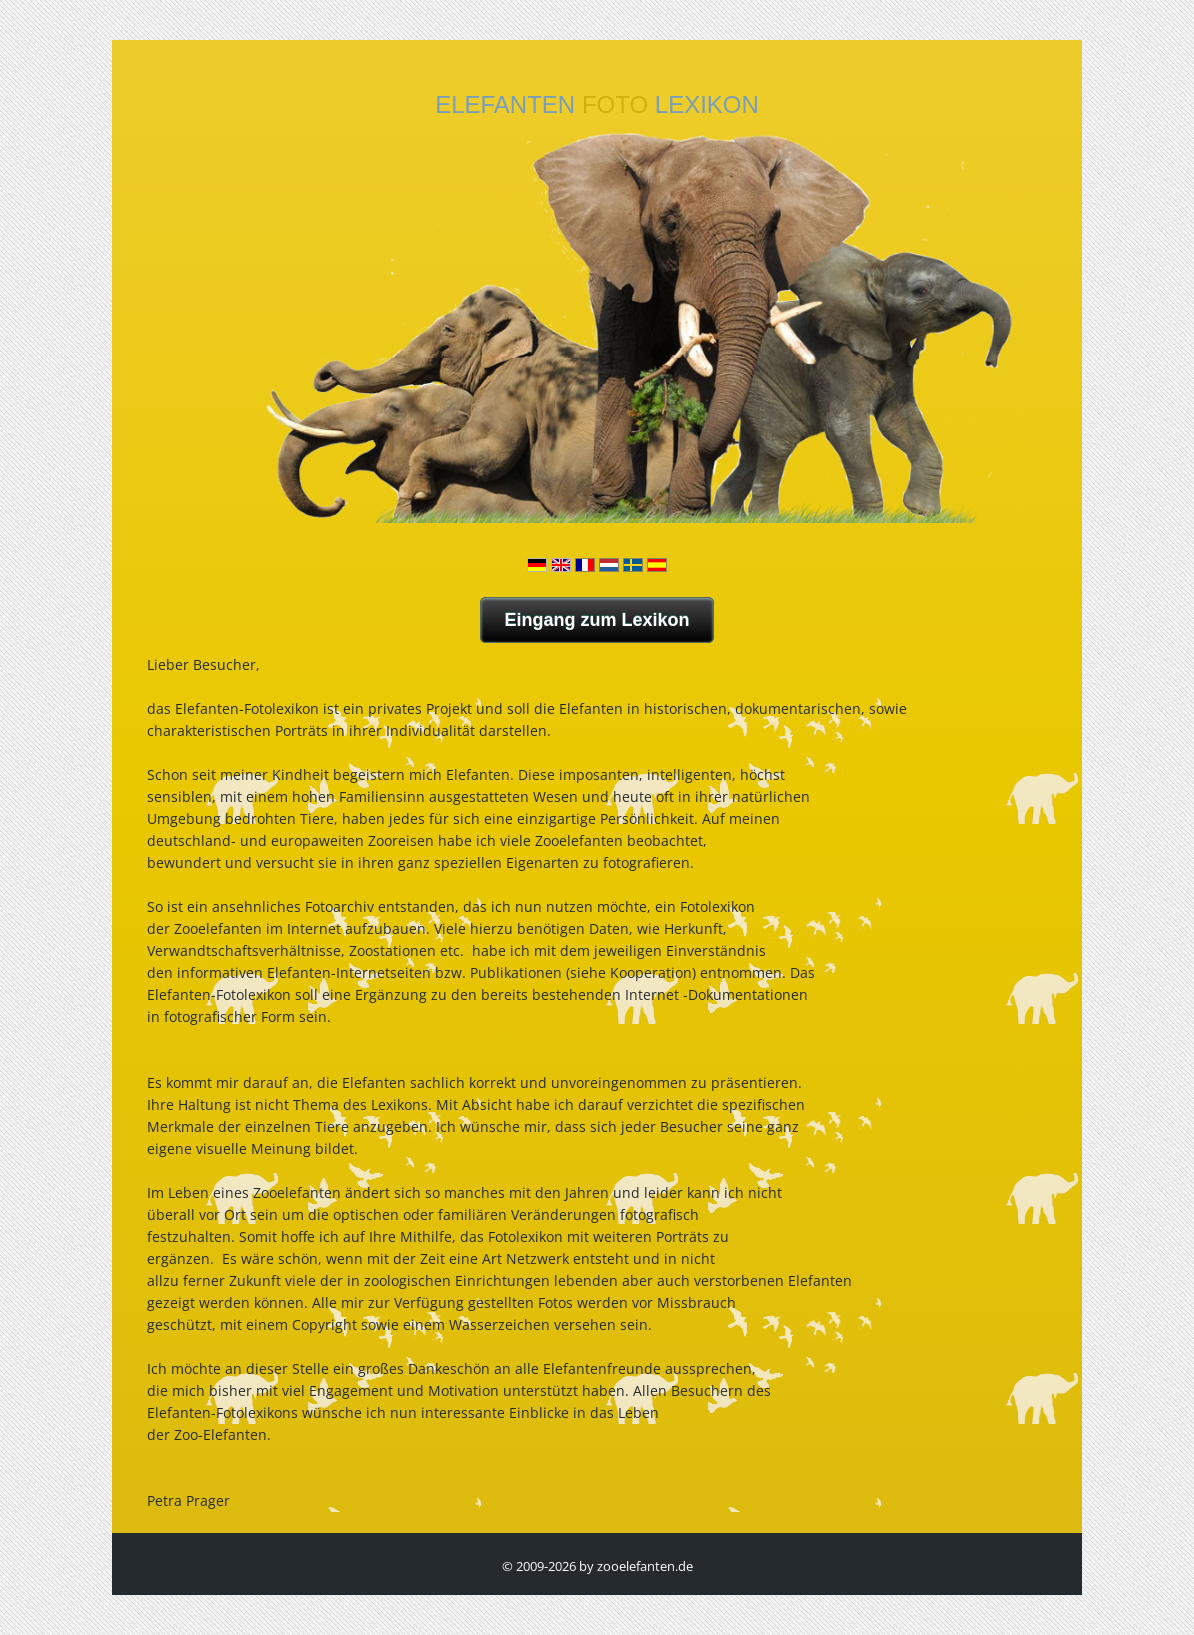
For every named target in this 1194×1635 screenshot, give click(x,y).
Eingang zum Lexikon (596, 620)
